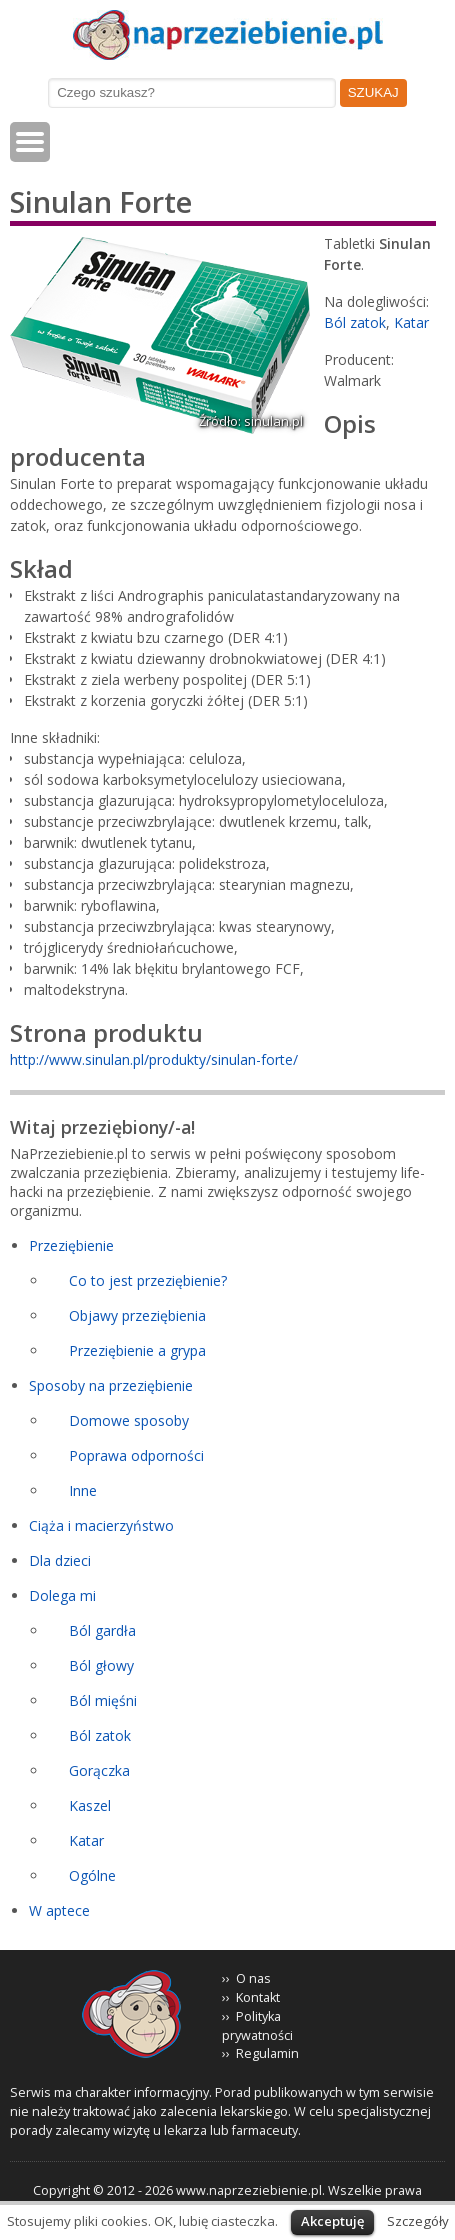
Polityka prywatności (257, 2026)
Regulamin (267, 2053)
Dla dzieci (60, 1560)
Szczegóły (418, 2221)
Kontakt (258, 1997)
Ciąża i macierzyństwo (101, 1525)
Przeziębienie (71, 1245)
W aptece (59, 1910)
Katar (411, 322)
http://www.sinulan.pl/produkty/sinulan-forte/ (154, 1059)
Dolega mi (62, 1595)
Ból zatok (355, 322)
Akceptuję (332, 2221)
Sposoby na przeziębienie (111, 1385)
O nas (253, 1978)
